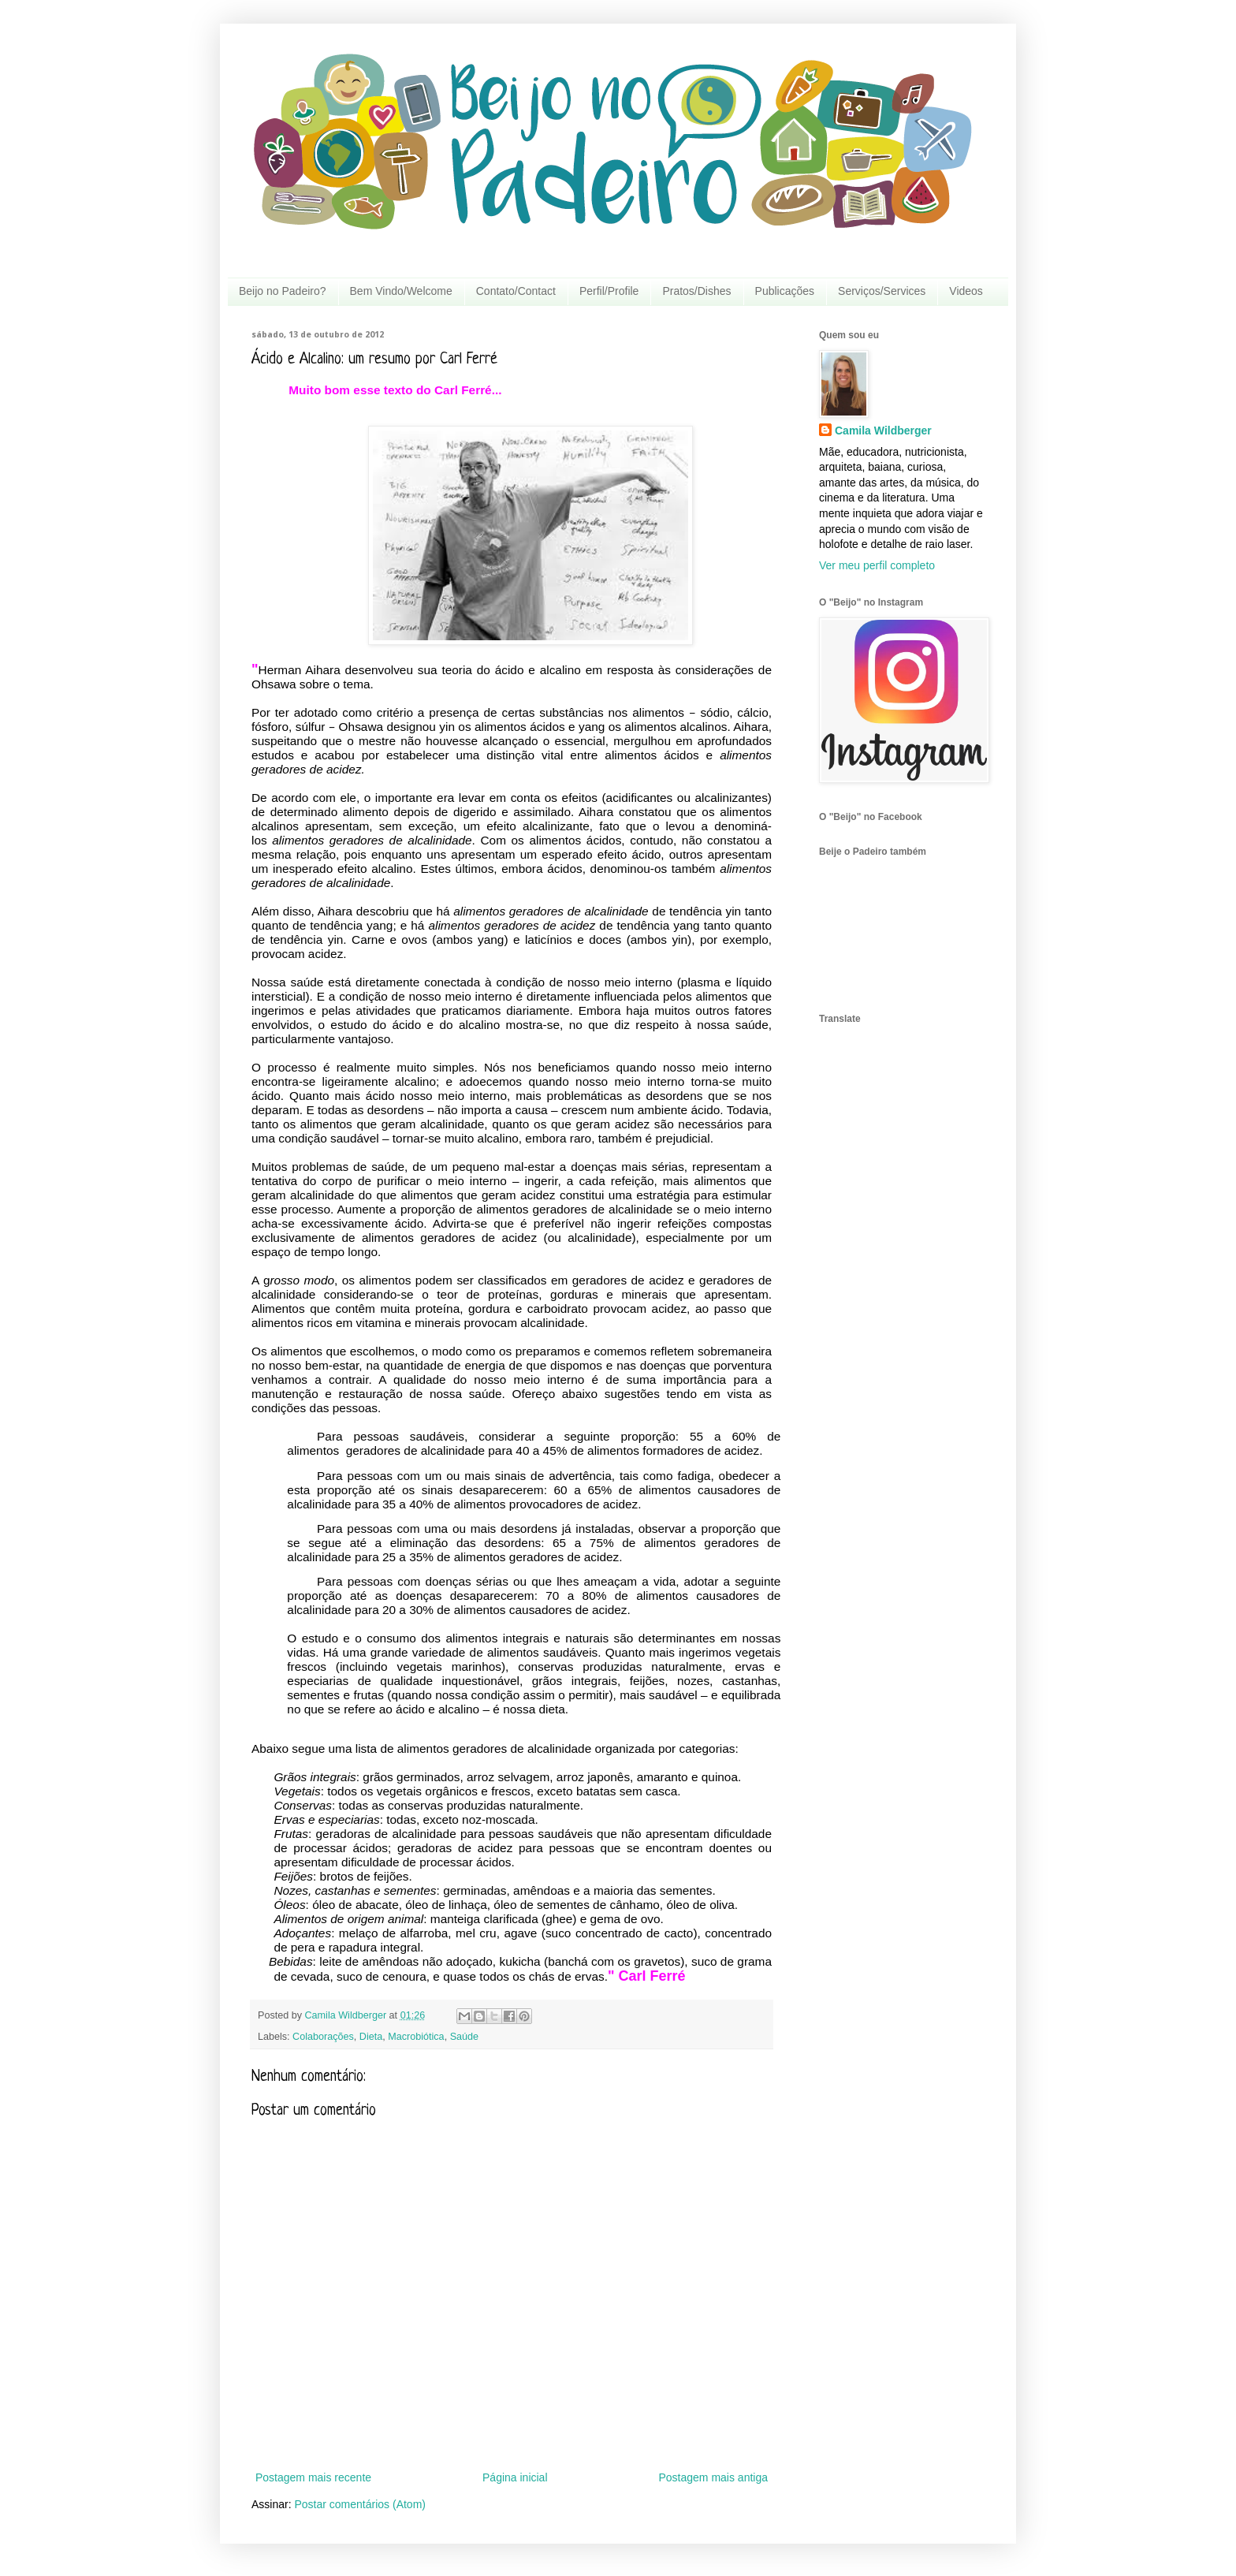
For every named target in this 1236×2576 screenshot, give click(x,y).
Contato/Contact (516, 291)
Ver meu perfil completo (877, 565)
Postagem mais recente (313, 2477)
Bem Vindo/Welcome (401, 291)
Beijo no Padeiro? (282, 291)
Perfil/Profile (608, 291)
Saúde (464, 2036)
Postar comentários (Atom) (360, 2504)
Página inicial (515, 2477)
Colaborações (323, 2036)
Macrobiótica (416, 2036)
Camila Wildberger (883, 430)
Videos (966, 291)
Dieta (370, 2036)
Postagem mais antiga (713, 2477)
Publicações (785, 291)
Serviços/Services (881, 291)
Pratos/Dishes (696, 291)
